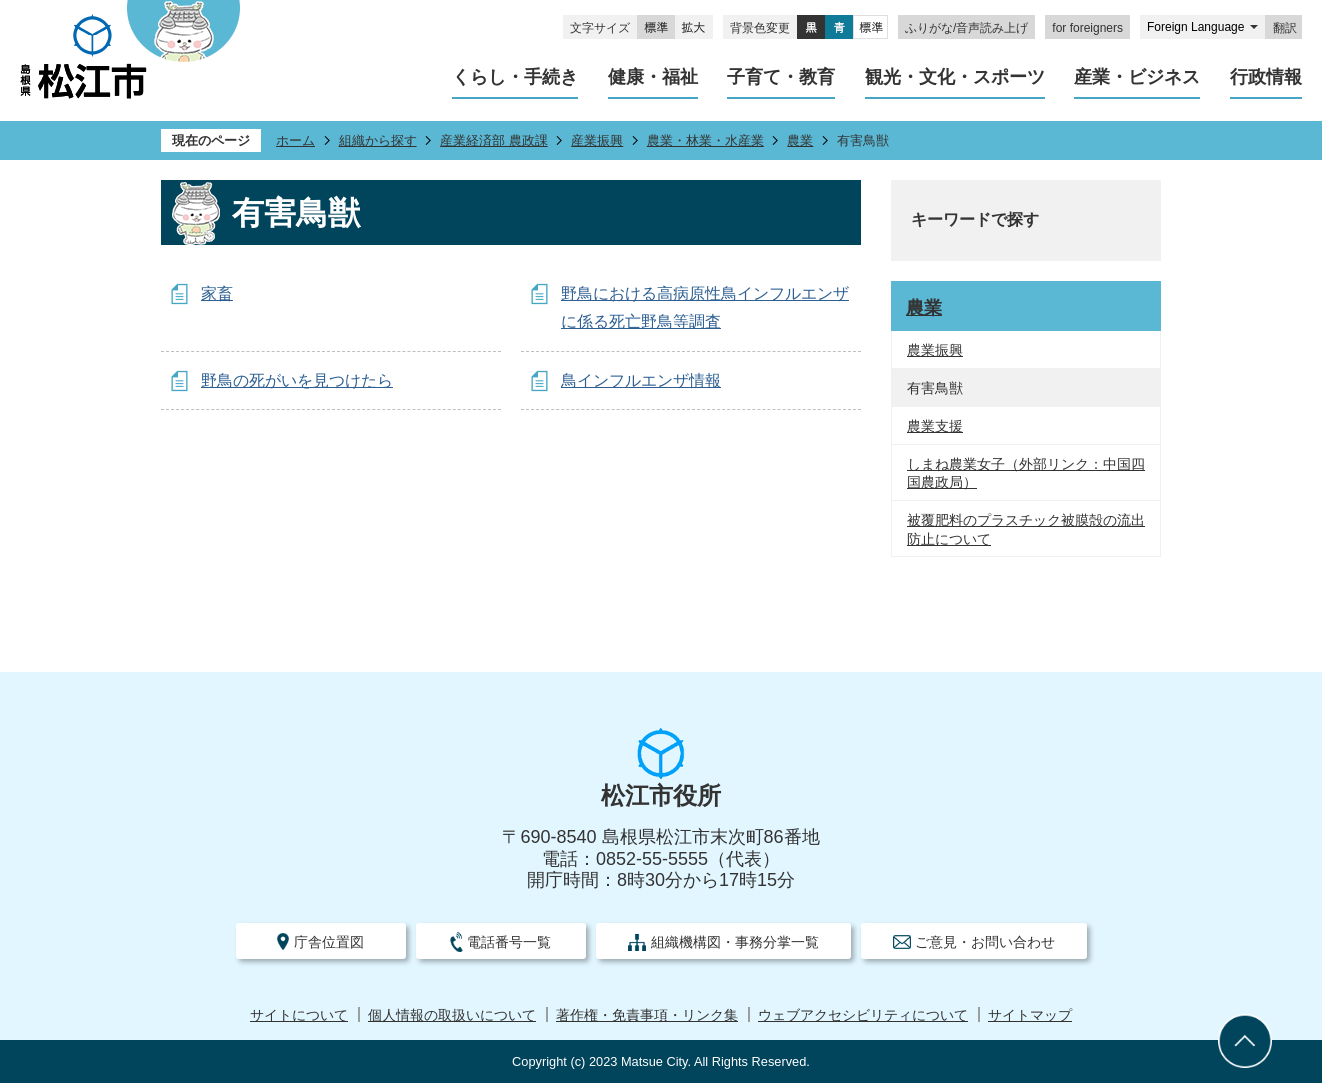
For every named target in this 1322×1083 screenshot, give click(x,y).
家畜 (217, 293)
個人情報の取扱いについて (452, 1015)
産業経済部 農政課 (494, 140)
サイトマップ (1030, 1015)
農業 (800, 140)
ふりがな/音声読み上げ (966, 28)
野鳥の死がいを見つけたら (297, 380)
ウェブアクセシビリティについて (863, 1015)
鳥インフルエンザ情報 (641, 380)
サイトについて (299, 1015)
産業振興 (597, 140)
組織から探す (378, 140)
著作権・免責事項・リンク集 (647, 1015)
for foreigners (1087, 28)
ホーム (295, 140)
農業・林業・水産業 (705, 140)
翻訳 (1285, 28)
